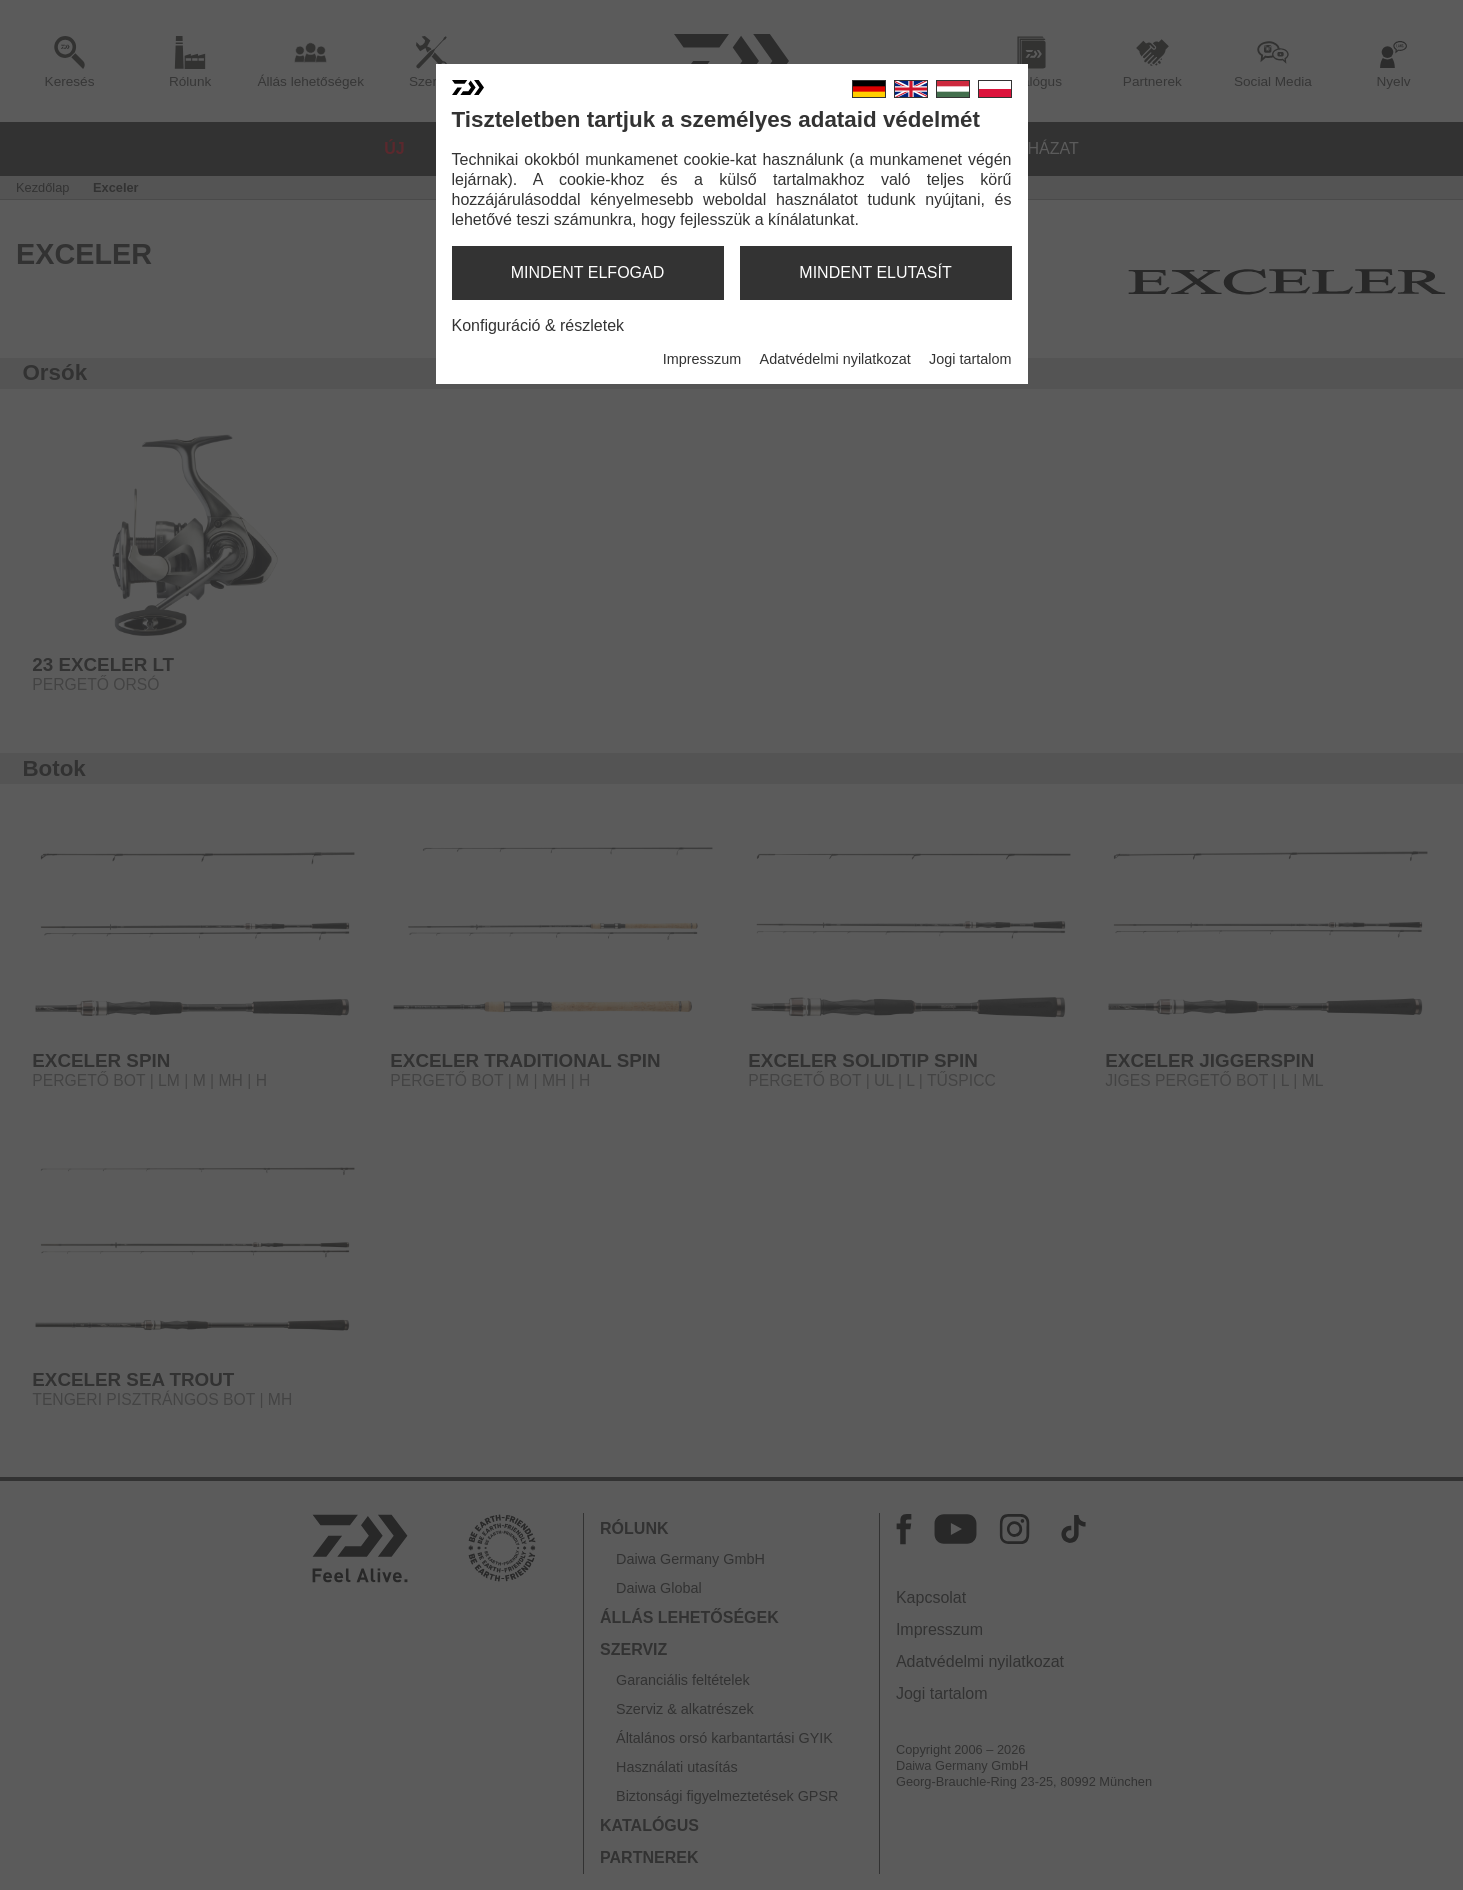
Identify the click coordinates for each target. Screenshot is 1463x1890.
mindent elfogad (588, 272)
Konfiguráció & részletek (538, 325)
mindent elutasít (875, 272)
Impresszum (702, 359)
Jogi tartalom (970, 359)
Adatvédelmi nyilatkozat (835, 359)
